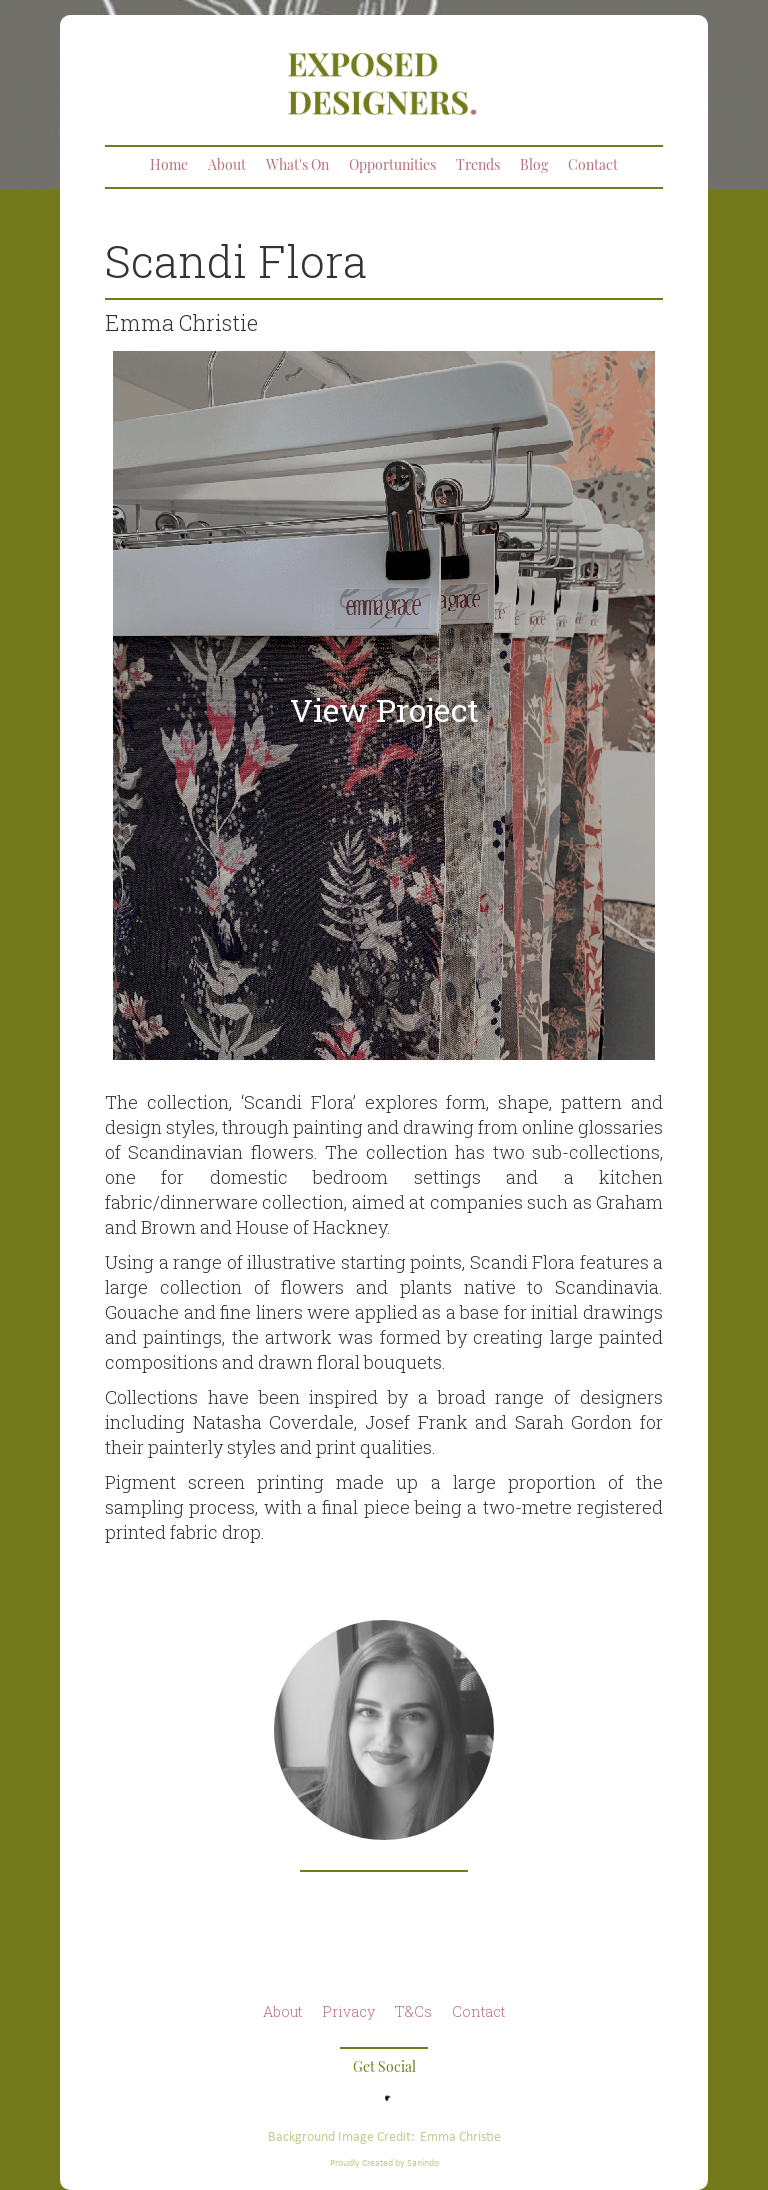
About (227, 166)
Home (169, 166)
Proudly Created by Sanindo (384, 2162)
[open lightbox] (384, 705)
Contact (593, 166)
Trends (478, 166)
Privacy (348, 2011)
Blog (534, 166)
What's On (297, 166)
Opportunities (392, 166)
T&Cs (413, 2011)
